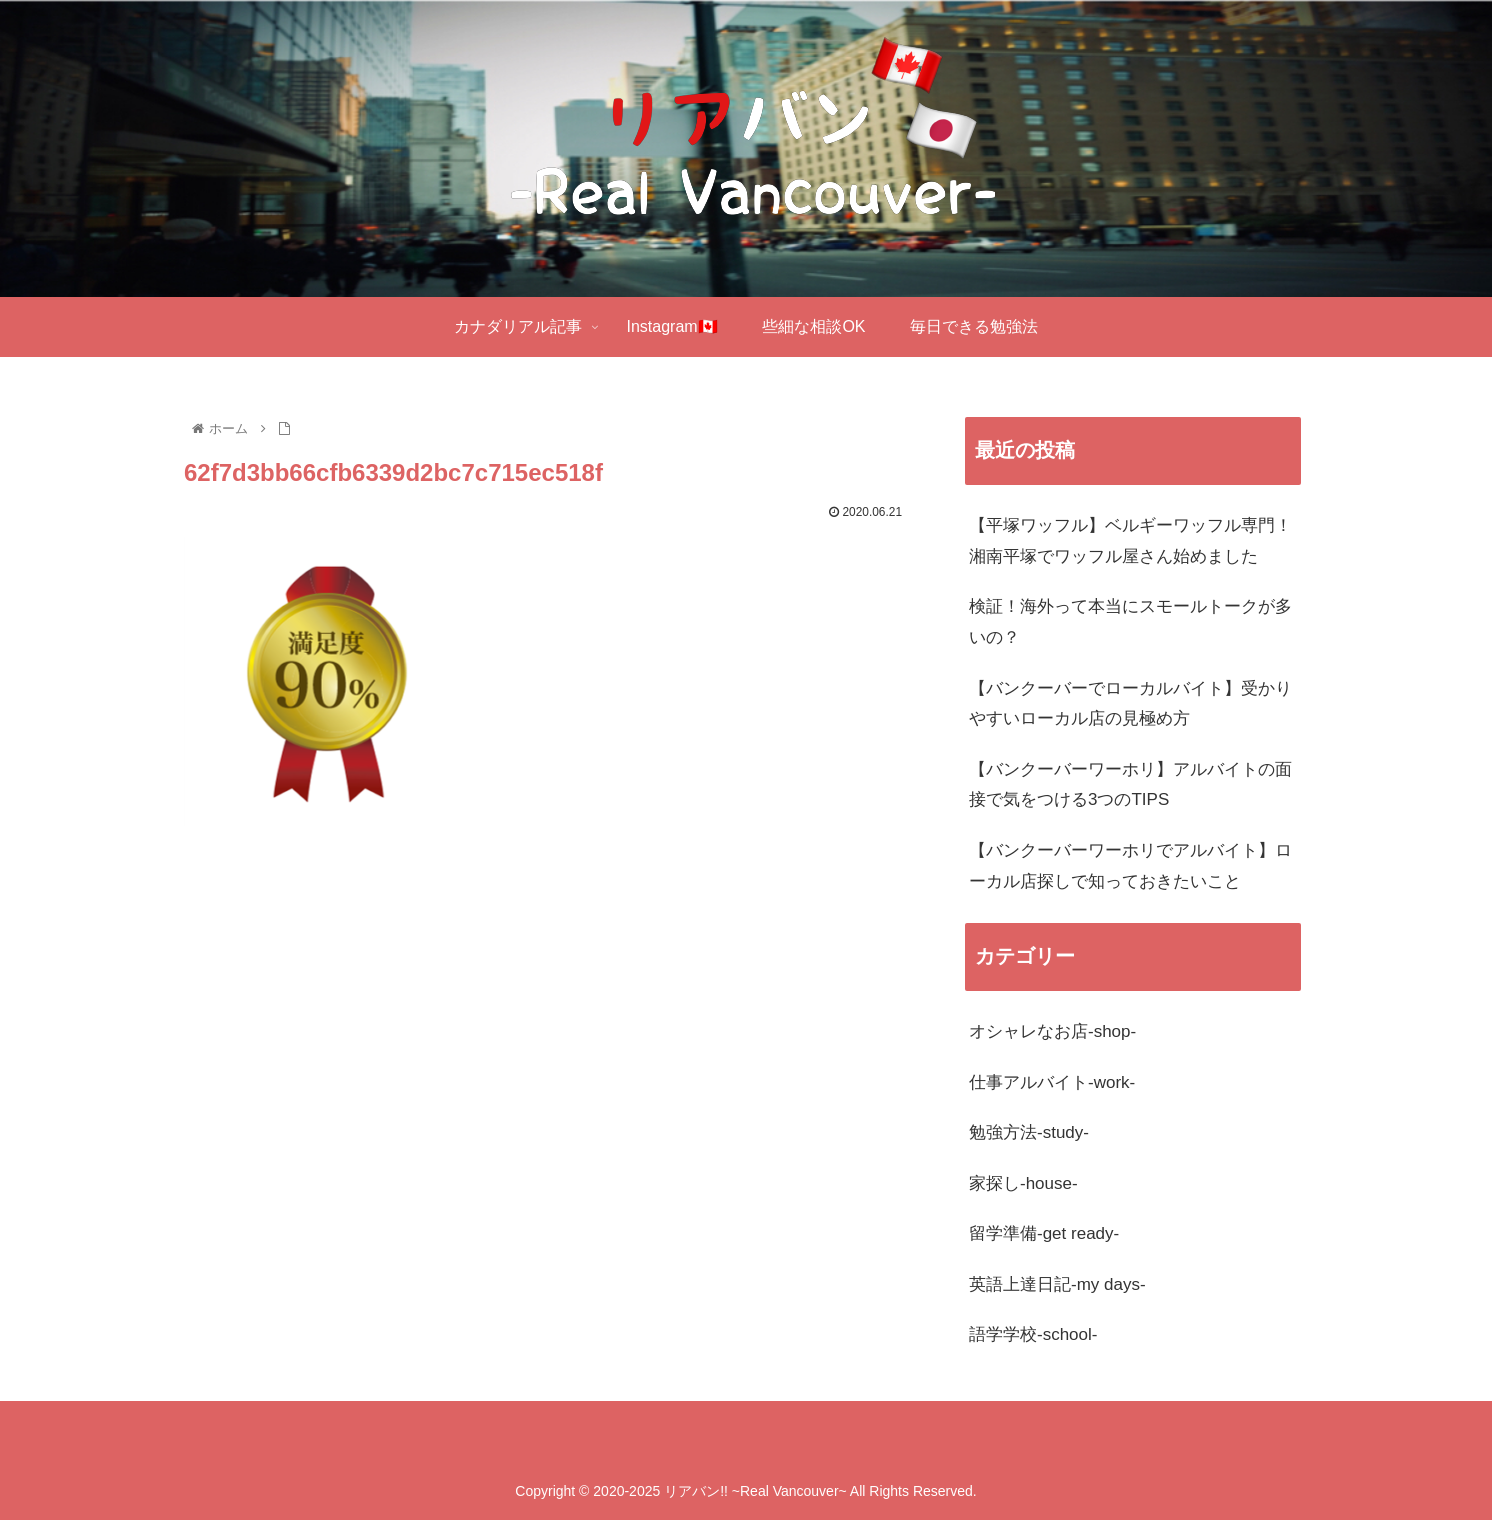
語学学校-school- (1033, 1334)
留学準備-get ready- (1044, 1233)
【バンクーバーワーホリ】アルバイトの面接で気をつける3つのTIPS (1130, 785)
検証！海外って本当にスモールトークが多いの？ (1130, 622)
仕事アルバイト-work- (1052, 1082)
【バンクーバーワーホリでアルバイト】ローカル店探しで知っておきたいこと (1130, 866)
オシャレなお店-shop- (1052, 1031)
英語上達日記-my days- (1057, 1284)
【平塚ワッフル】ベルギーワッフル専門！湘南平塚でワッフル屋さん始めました (1130, 541)
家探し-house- (1023, 1183)
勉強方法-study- (1029, 1132)
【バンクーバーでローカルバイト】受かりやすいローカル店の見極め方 (1130, 704)
